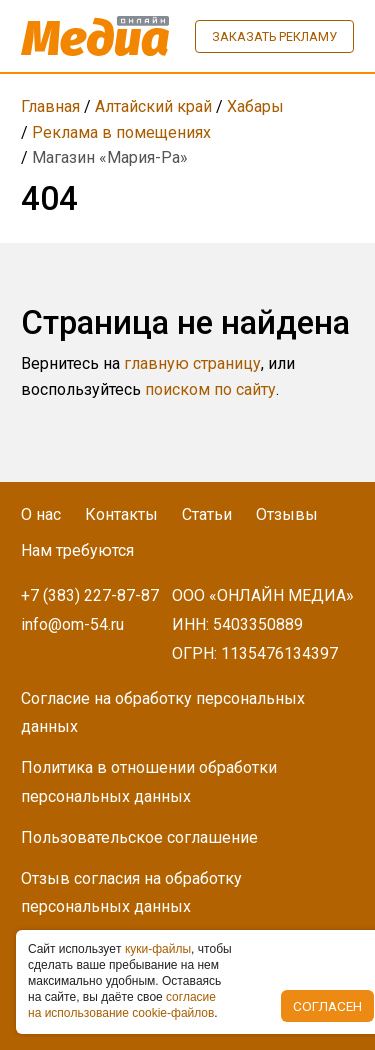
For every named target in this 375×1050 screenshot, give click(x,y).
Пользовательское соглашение (139, 837)
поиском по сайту (210, 389)
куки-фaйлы (158, 949)
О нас (41, 514)
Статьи (207, 514)
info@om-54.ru (72, 624)
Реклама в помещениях (121, 132)
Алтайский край (153, 106)
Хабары (255, 106)
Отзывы (287, 514)
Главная (50, 106)
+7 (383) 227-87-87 (90, 595)
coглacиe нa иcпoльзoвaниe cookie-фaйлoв (122, 1005)
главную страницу (192, 363)
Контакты (121, 514)
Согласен (327, 1006)
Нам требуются (77, 550)
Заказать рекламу (274, 36)
